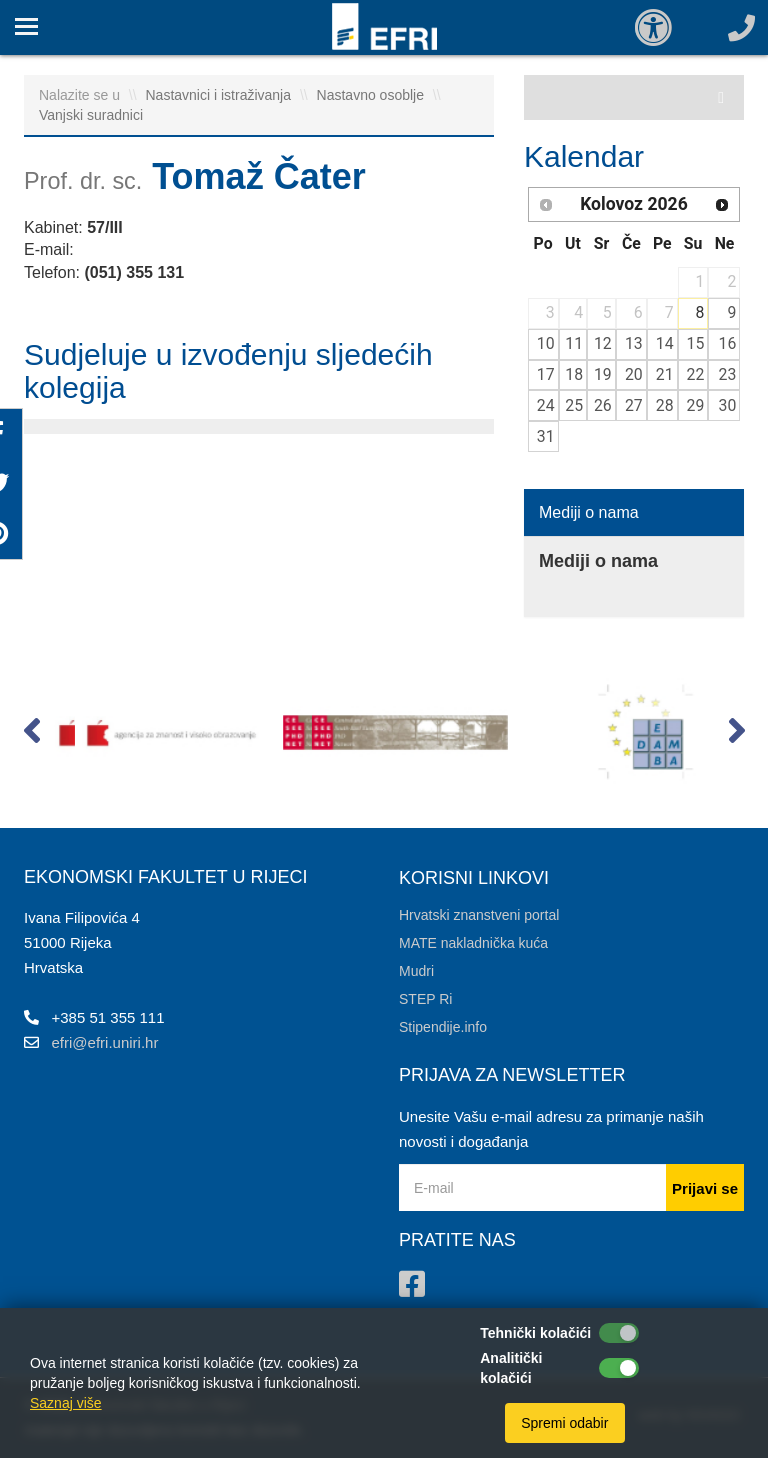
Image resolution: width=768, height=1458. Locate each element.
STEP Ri (425, 999)
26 (603, 405)
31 (546, 436)
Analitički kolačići (511, 1368)
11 (574, 343)
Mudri (416, 971)
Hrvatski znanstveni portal (479, 915)
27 (634, 405)
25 (574, 405)
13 (634, 343)
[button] (31, 735)
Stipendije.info (443, 1027)
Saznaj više (66, 1403)
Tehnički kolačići (535, 1333)
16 (728, 343)
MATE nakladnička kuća (473, 943)
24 (546, 405)
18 (574, 374)
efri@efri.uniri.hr (105, 1042)
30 (728, 405)
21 (665, 374)
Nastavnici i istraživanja (220, 95)
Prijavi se (705, 1188)
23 (728, 374)
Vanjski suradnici (91, 115)
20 (634, 374)
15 (696, 343)
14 (665, 343)
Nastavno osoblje (372, 95)
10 (546, 343)
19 (603, 374)
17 (546, 374)
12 (603, 343)
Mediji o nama (589, 512)
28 (665, 405)
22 (696, 374)
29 (696, 405)
